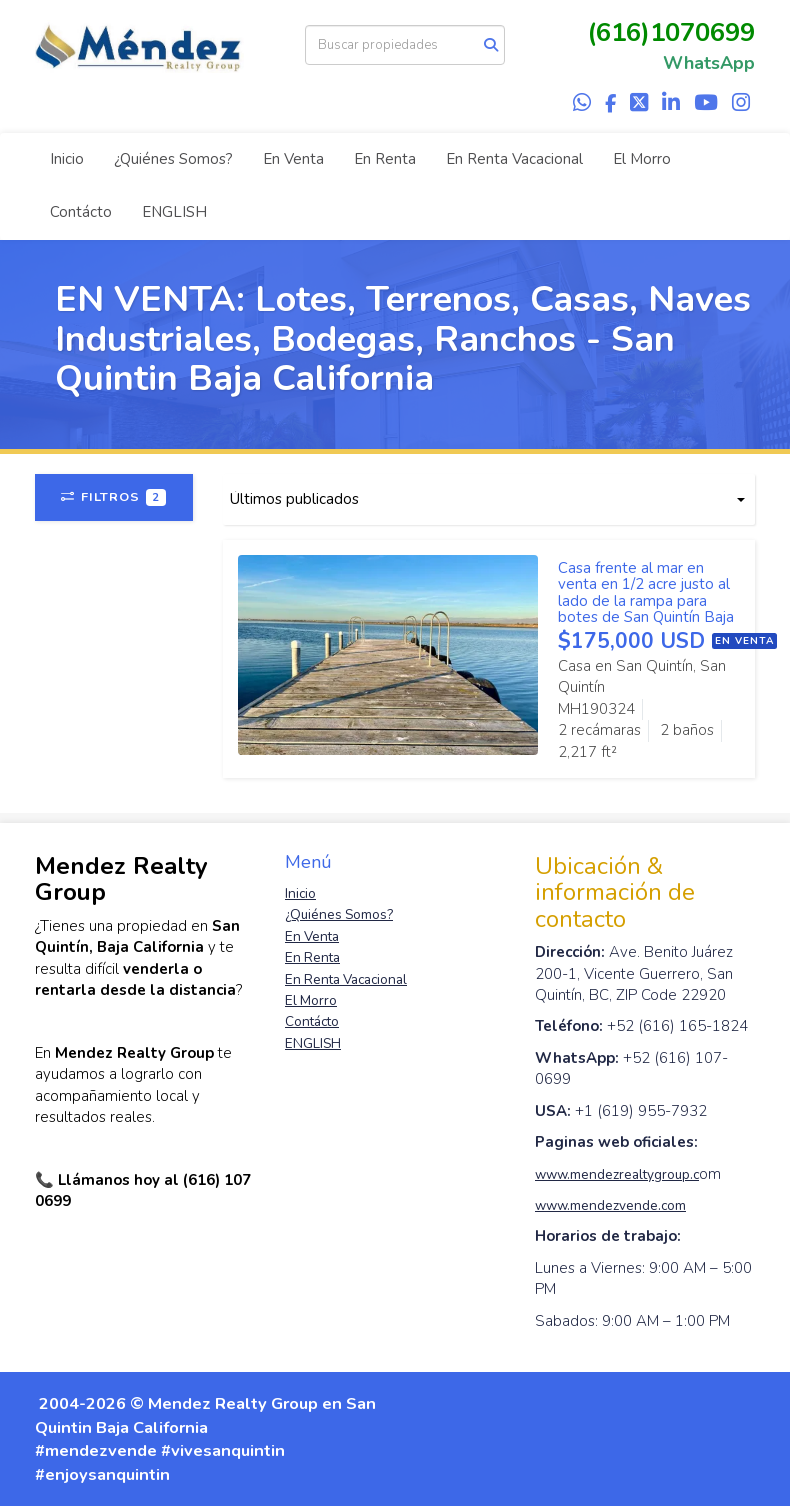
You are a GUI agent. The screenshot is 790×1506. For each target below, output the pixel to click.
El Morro (642, 159)
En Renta (385, 159)
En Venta (293, 159)
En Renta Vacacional (514, 159)
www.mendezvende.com (610, 1205)
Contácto (81, 212)
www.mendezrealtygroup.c (617, 1174)
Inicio (67, 159)
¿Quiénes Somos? (173, 159)
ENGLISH (174, 212)
